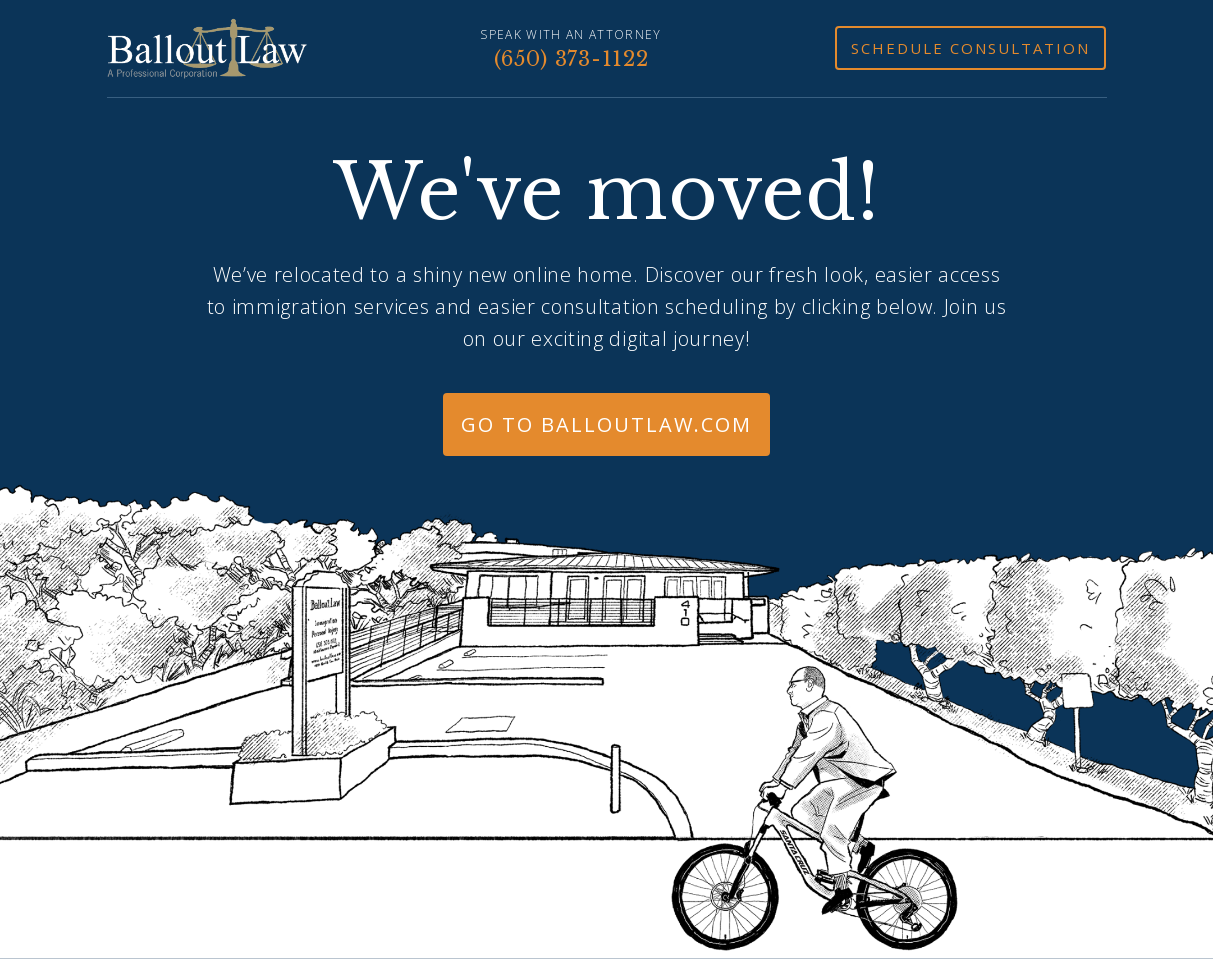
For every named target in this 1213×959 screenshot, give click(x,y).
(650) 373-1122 (571, 59)
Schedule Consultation (970, 48)
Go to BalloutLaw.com (606, 424)
